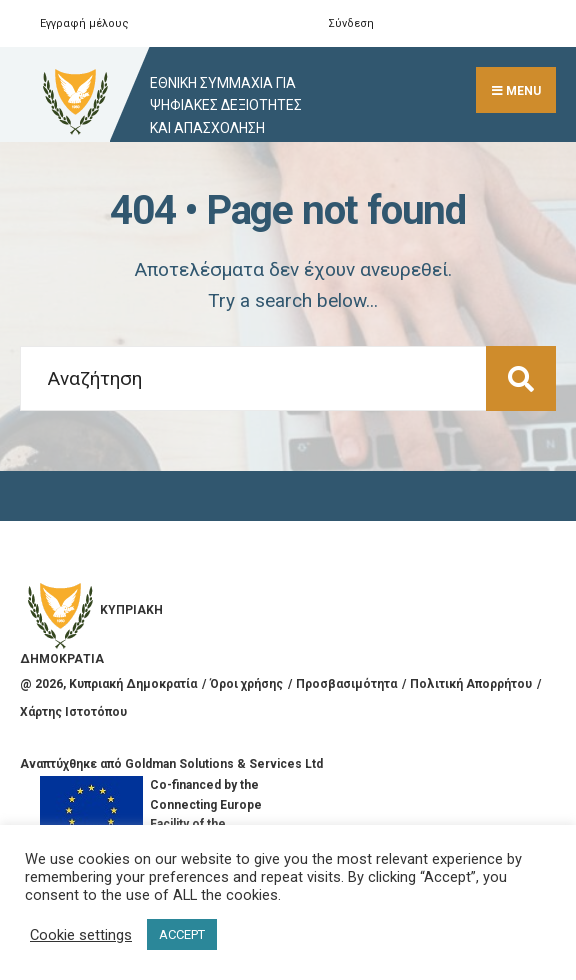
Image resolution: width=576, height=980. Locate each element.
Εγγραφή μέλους (84, 23)
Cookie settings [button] (81, 935)
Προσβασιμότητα (346, 684)
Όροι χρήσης (246, 684)
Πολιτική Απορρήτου (471, 684)
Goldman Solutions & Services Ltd (224, 764)
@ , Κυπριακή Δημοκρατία (108, 684)
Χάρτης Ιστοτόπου (73, 712)
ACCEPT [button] (182, 934)
